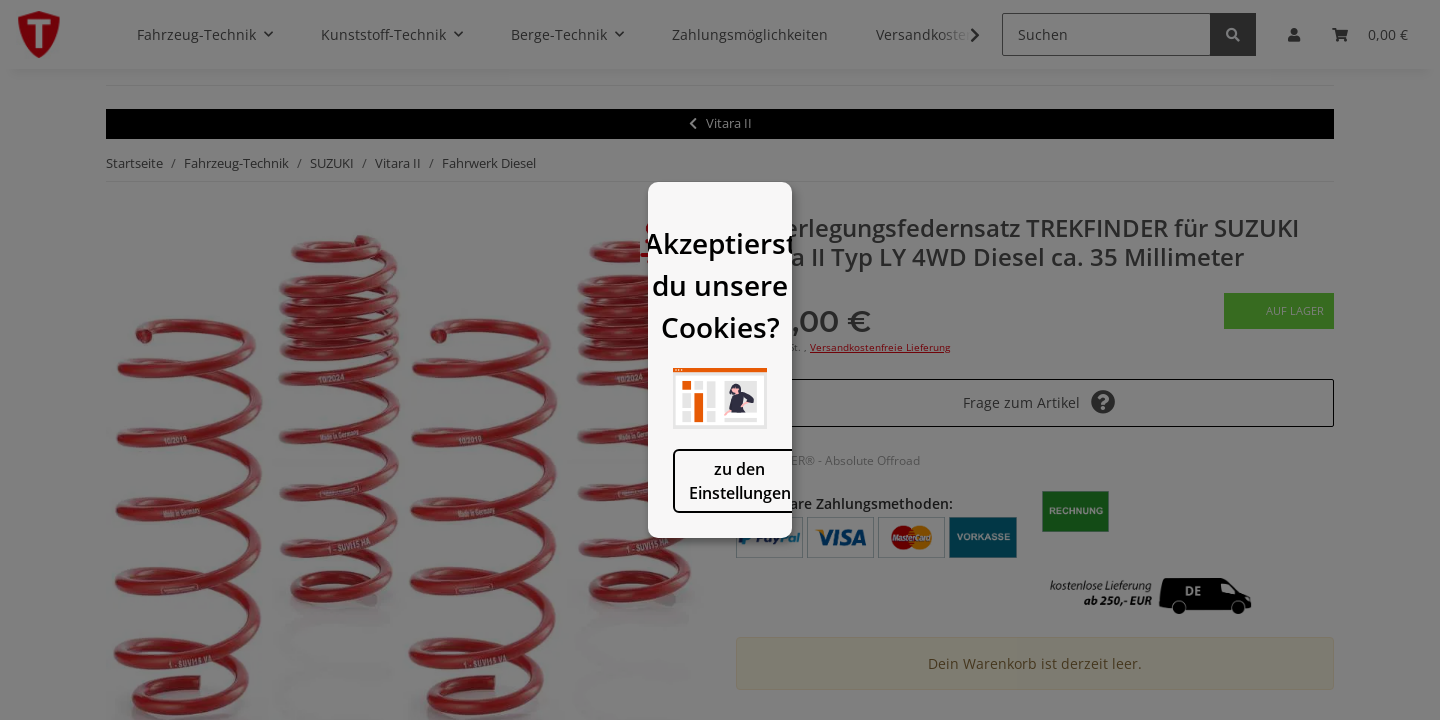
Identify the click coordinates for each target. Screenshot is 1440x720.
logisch (822, 559)
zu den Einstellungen (617, 559)
